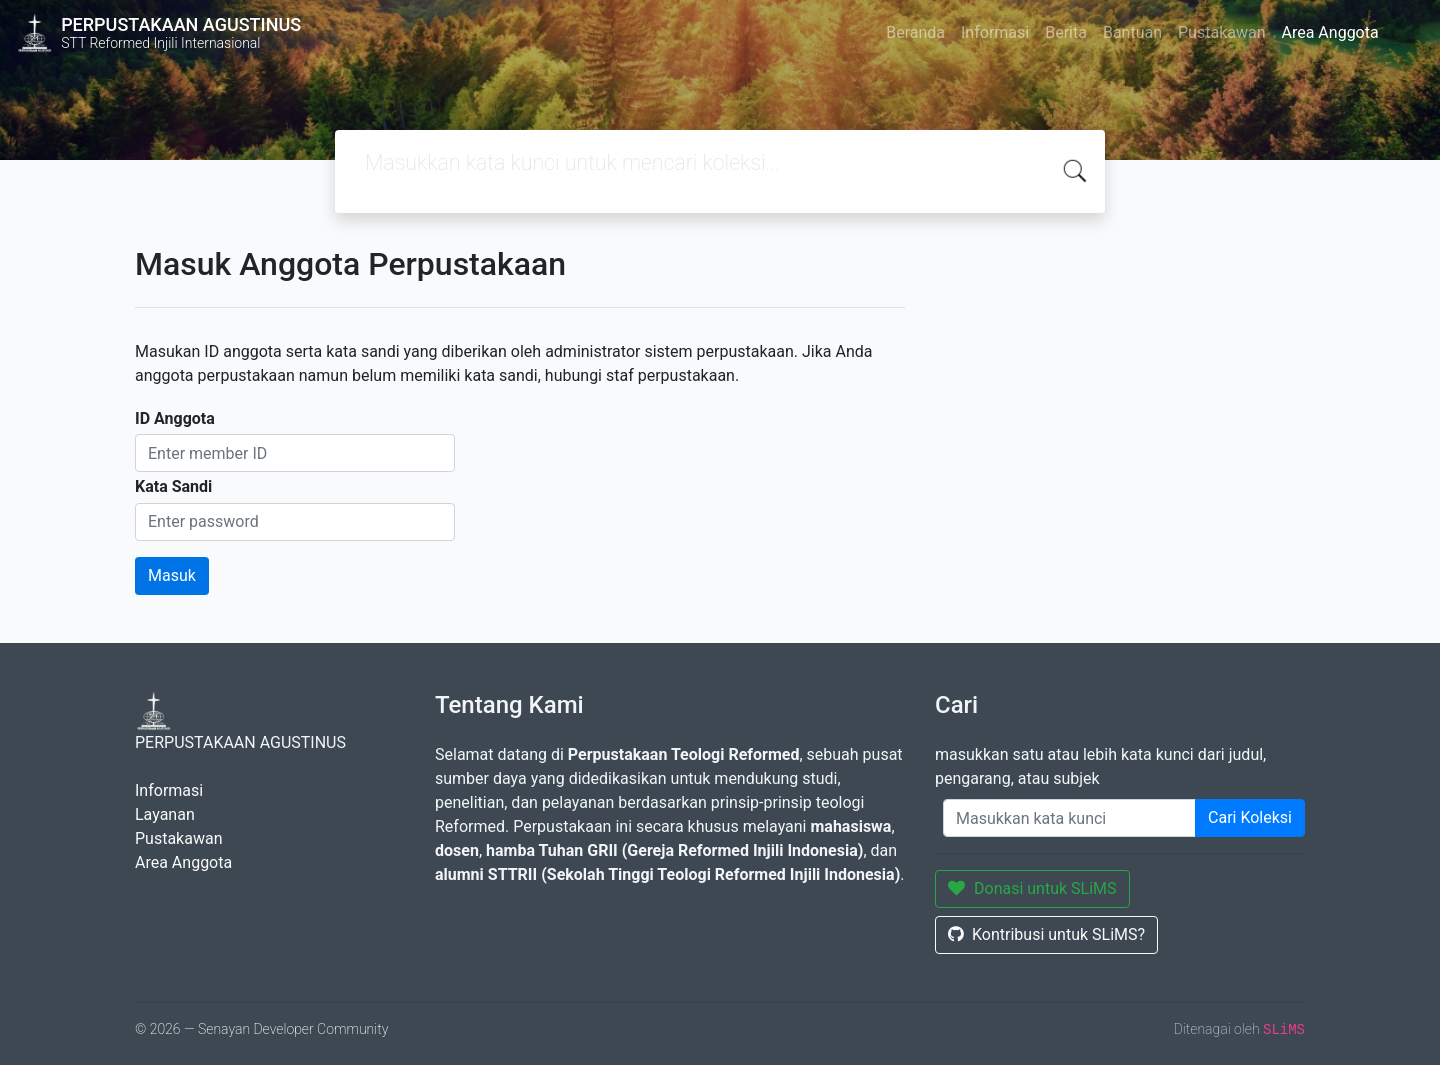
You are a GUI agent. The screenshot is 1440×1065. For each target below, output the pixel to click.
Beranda (915, 32)
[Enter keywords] (1069, 818)
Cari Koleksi (1250, 817)
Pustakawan (1221, 32)
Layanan (165, 814)
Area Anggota (1330, 32)
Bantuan (1132, 32)
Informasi (995, 32)
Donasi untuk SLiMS (1032, 888)
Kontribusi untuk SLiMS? (1046, 934)
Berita (1066, 32)
